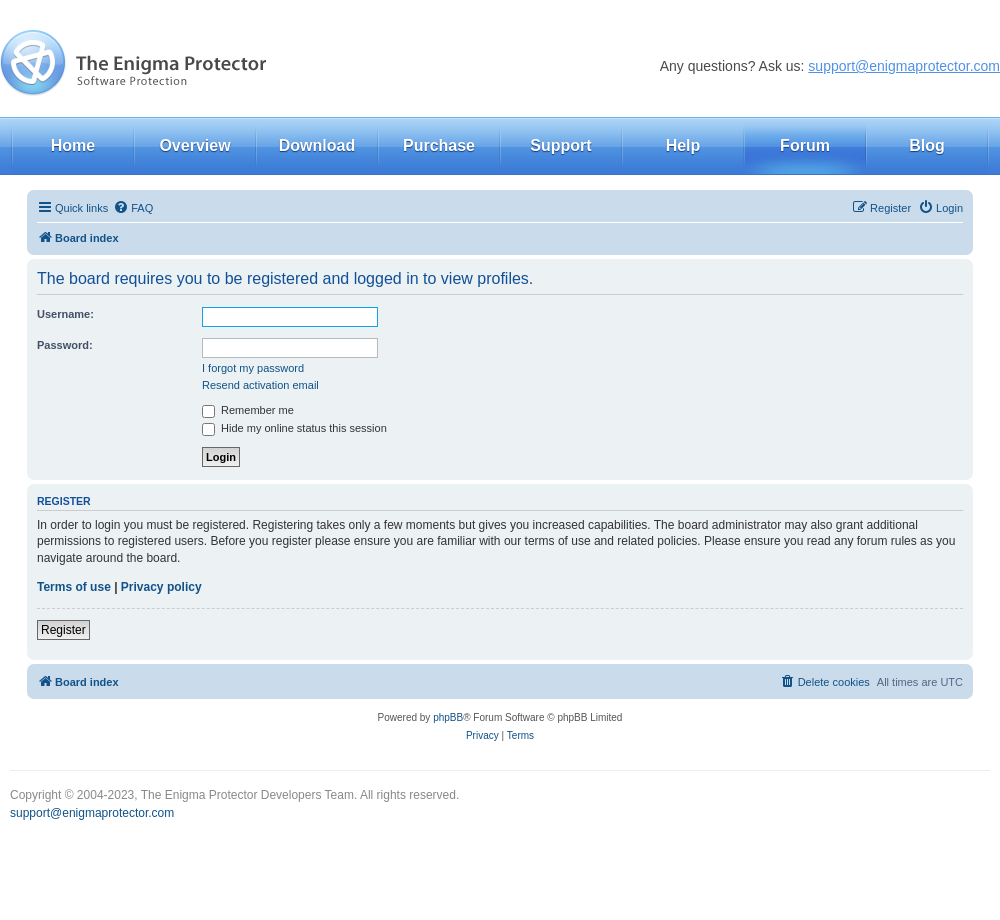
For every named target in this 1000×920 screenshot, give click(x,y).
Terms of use (74, 587)
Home (73, 145)
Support (560, 145)
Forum (805, 145)
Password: (65, 345)
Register (63, 630)
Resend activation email (260, 385)
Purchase (439, 145)
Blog (927, 145)
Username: (65, 314)
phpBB (448, 717)
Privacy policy (161, 587)
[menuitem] (133, 208)
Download (317, 145)
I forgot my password (253, 368)
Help (683, 145)
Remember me (248, 410)
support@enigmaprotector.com (904, 66)
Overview (194, 145)
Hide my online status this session (294, 428)
